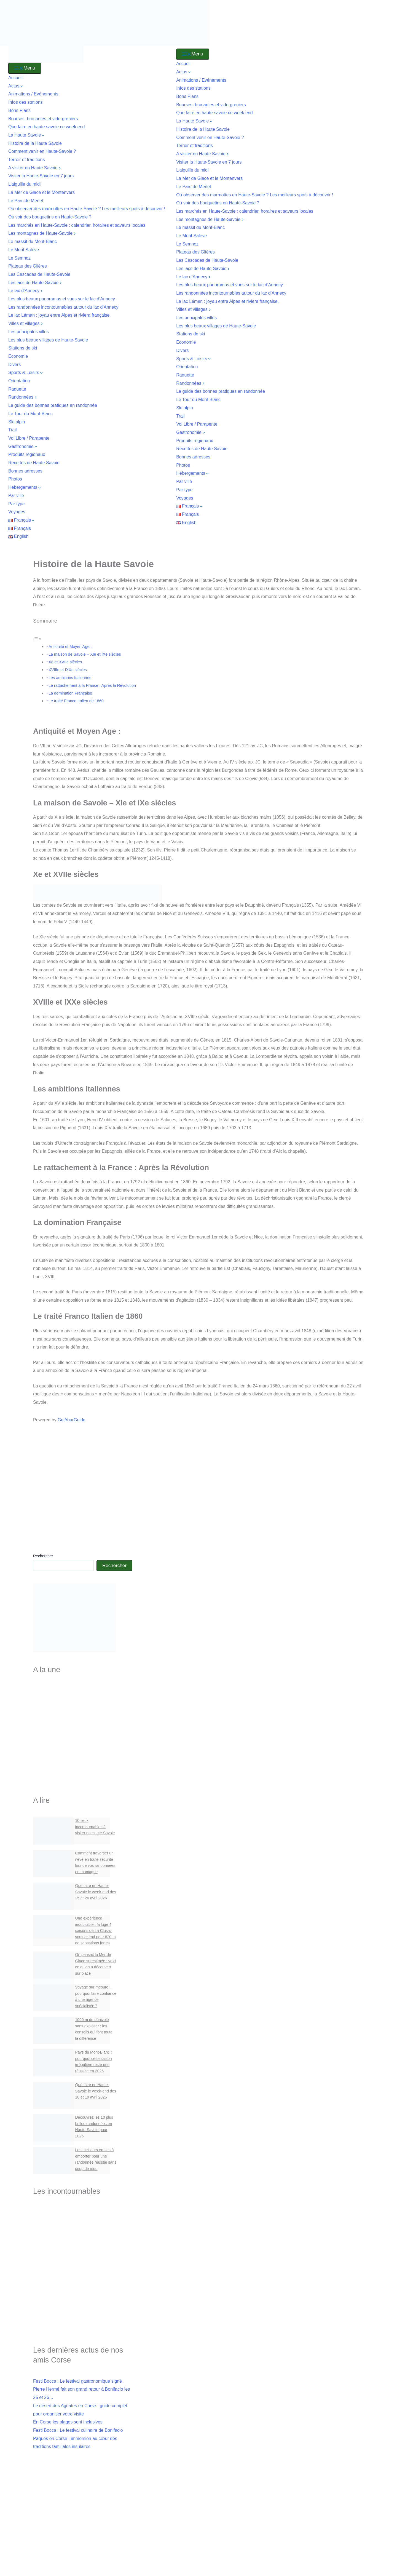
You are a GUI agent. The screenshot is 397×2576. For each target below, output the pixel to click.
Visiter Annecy (82, 2235)
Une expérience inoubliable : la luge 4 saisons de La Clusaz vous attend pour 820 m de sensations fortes (95, 1931)
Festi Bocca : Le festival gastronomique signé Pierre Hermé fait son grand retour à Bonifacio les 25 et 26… (81, 2390)
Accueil (15, 77)
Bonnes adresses (25, 471)
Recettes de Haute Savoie (34, 462)
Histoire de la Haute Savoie (35, 143)
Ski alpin (16, 422)
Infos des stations (25, 102)
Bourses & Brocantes (82, 1778)
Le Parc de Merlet (25, 200)
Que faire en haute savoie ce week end (46, 126)
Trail (12, 430)
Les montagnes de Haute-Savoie (42, 233)
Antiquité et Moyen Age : (70, 646)
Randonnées (23, 397)
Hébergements (25, 487)
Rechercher (43, 1556)
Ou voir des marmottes (82, 2306)
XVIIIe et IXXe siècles (68, 670)
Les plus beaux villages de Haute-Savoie (48, 340)
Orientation (19, 380)
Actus (16, 86)
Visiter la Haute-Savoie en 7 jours (41, 175)
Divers (14, 364)
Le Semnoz (19, 258)
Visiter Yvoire (83, 2296)
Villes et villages (26, 323)
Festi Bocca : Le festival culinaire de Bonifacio (78, 2431)
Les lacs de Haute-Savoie (35, 282)
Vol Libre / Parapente (28, 438)
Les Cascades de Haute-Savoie (39, 274)
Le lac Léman (82, 2260)
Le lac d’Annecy (26, 290)
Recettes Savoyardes (83, 1767)
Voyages (16, 511)
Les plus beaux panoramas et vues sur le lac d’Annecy (61, 299)
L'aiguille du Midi (82, 2285)
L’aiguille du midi (24, 184)
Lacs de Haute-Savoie (82, 1709)
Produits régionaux (26, 454)
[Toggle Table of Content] (37, 638)
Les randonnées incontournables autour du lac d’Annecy (63, 307)
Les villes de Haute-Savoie (83, 1720)
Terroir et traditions (26, 159)
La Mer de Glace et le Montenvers (41, 192)
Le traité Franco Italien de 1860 (76, 701)
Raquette (17, 389)
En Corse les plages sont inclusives (68, 2423)
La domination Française (70, 693)
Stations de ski (22, 348)
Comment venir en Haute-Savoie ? (42, 151)
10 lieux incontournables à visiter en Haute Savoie (95, 1827)
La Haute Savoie (26, 135)
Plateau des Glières (27, 266)
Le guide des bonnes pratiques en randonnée (52, 405)
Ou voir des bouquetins (83, 2317)
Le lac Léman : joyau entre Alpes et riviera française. (59, 315)
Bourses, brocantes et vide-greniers (43, 118)
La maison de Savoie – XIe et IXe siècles (85, 654)
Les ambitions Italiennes (70, 678)
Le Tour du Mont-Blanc (30, 413)
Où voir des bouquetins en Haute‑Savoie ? (50, 217)
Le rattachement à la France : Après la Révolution (92, 685)
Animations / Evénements (33, 94)
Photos (15, 479)
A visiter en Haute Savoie (35, 167)
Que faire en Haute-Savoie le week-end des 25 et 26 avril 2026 (95, 1892)
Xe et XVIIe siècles (65, 662)
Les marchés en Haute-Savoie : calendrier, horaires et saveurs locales (76, 225)
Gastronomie (23, 446)
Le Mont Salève (23, 249)
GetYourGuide (71, 1420)
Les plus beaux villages (82, 1733)
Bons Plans (19, 110)
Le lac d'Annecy (82, 2249)
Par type (16, 503)
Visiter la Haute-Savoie (83, 1695)
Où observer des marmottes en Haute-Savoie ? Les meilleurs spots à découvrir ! (86, 208)
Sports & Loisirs (26, 372)
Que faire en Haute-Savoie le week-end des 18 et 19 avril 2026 (95, 2091)
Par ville (16, 495)
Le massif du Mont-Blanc (32, 241)
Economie (18, 356)
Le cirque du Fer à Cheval (82, 2272)
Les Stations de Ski (83, 1756)
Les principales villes (28, 331)
